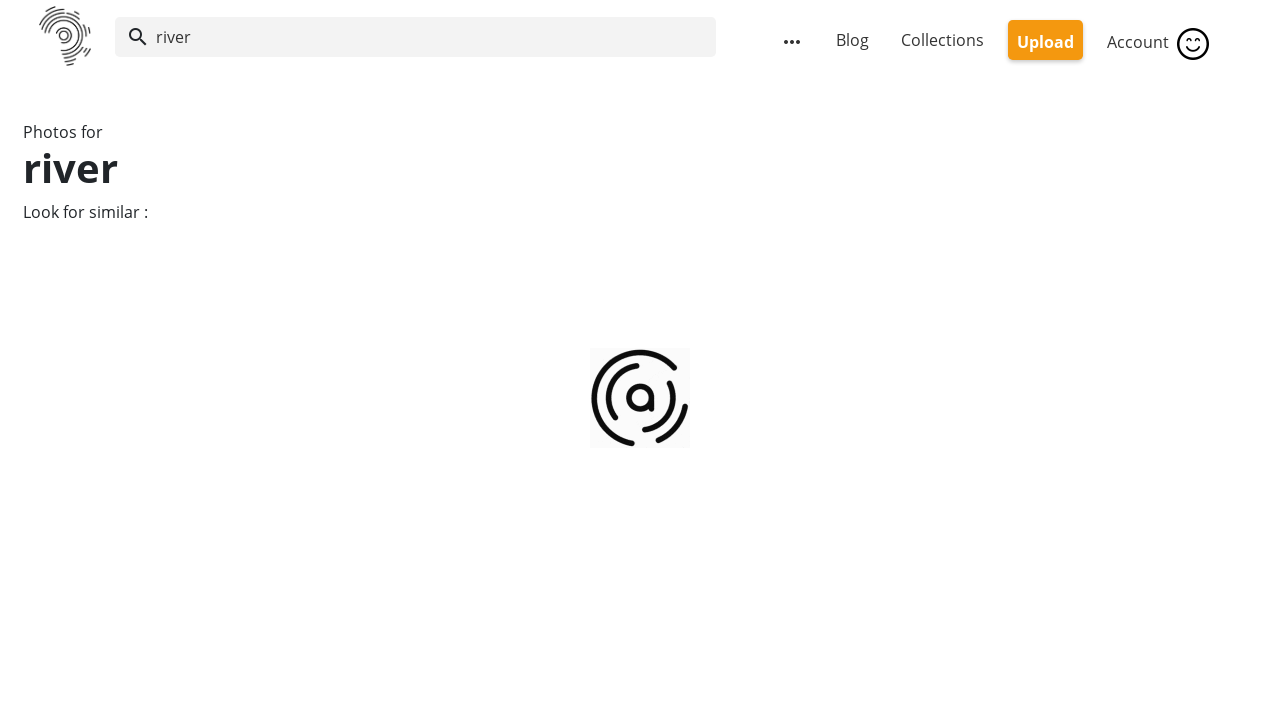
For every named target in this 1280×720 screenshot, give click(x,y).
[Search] (415, 37)
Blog (852, 40)
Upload (1045, 42)
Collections (942, 40)
